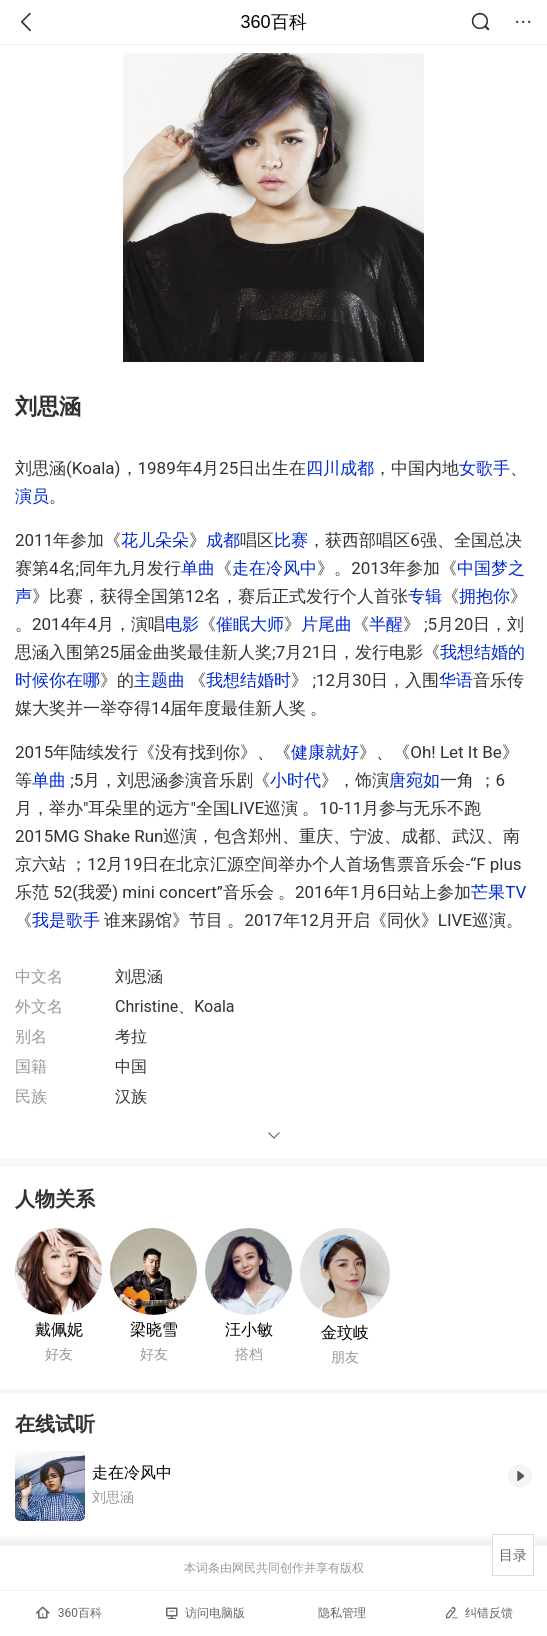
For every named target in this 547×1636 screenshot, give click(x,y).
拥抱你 (484, 596)
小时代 (295, 780)
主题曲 (159, 680)
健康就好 (325, 752)
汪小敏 (249, 1329)
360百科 (273, 22)
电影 (182, 624)
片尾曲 (326, 624)
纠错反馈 (478, 1612)
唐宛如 (414, 780)
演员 (32, 496)
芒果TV (498, 892)
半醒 (386, 624)
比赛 (291, 540)
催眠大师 (250, 624)
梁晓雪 (154, 1329)
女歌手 (484, 468)
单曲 (198, 568)
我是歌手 (66, 920)
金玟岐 (345, 1332)
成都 (357, 468)
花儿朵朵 (155, 540)
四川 (323, 468)
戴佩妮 (59, 1329)
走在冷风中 (274, 568)
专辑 (425, 596)
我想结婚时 (248, 680)
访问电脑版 (205, 1613)
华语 (456, 680)
